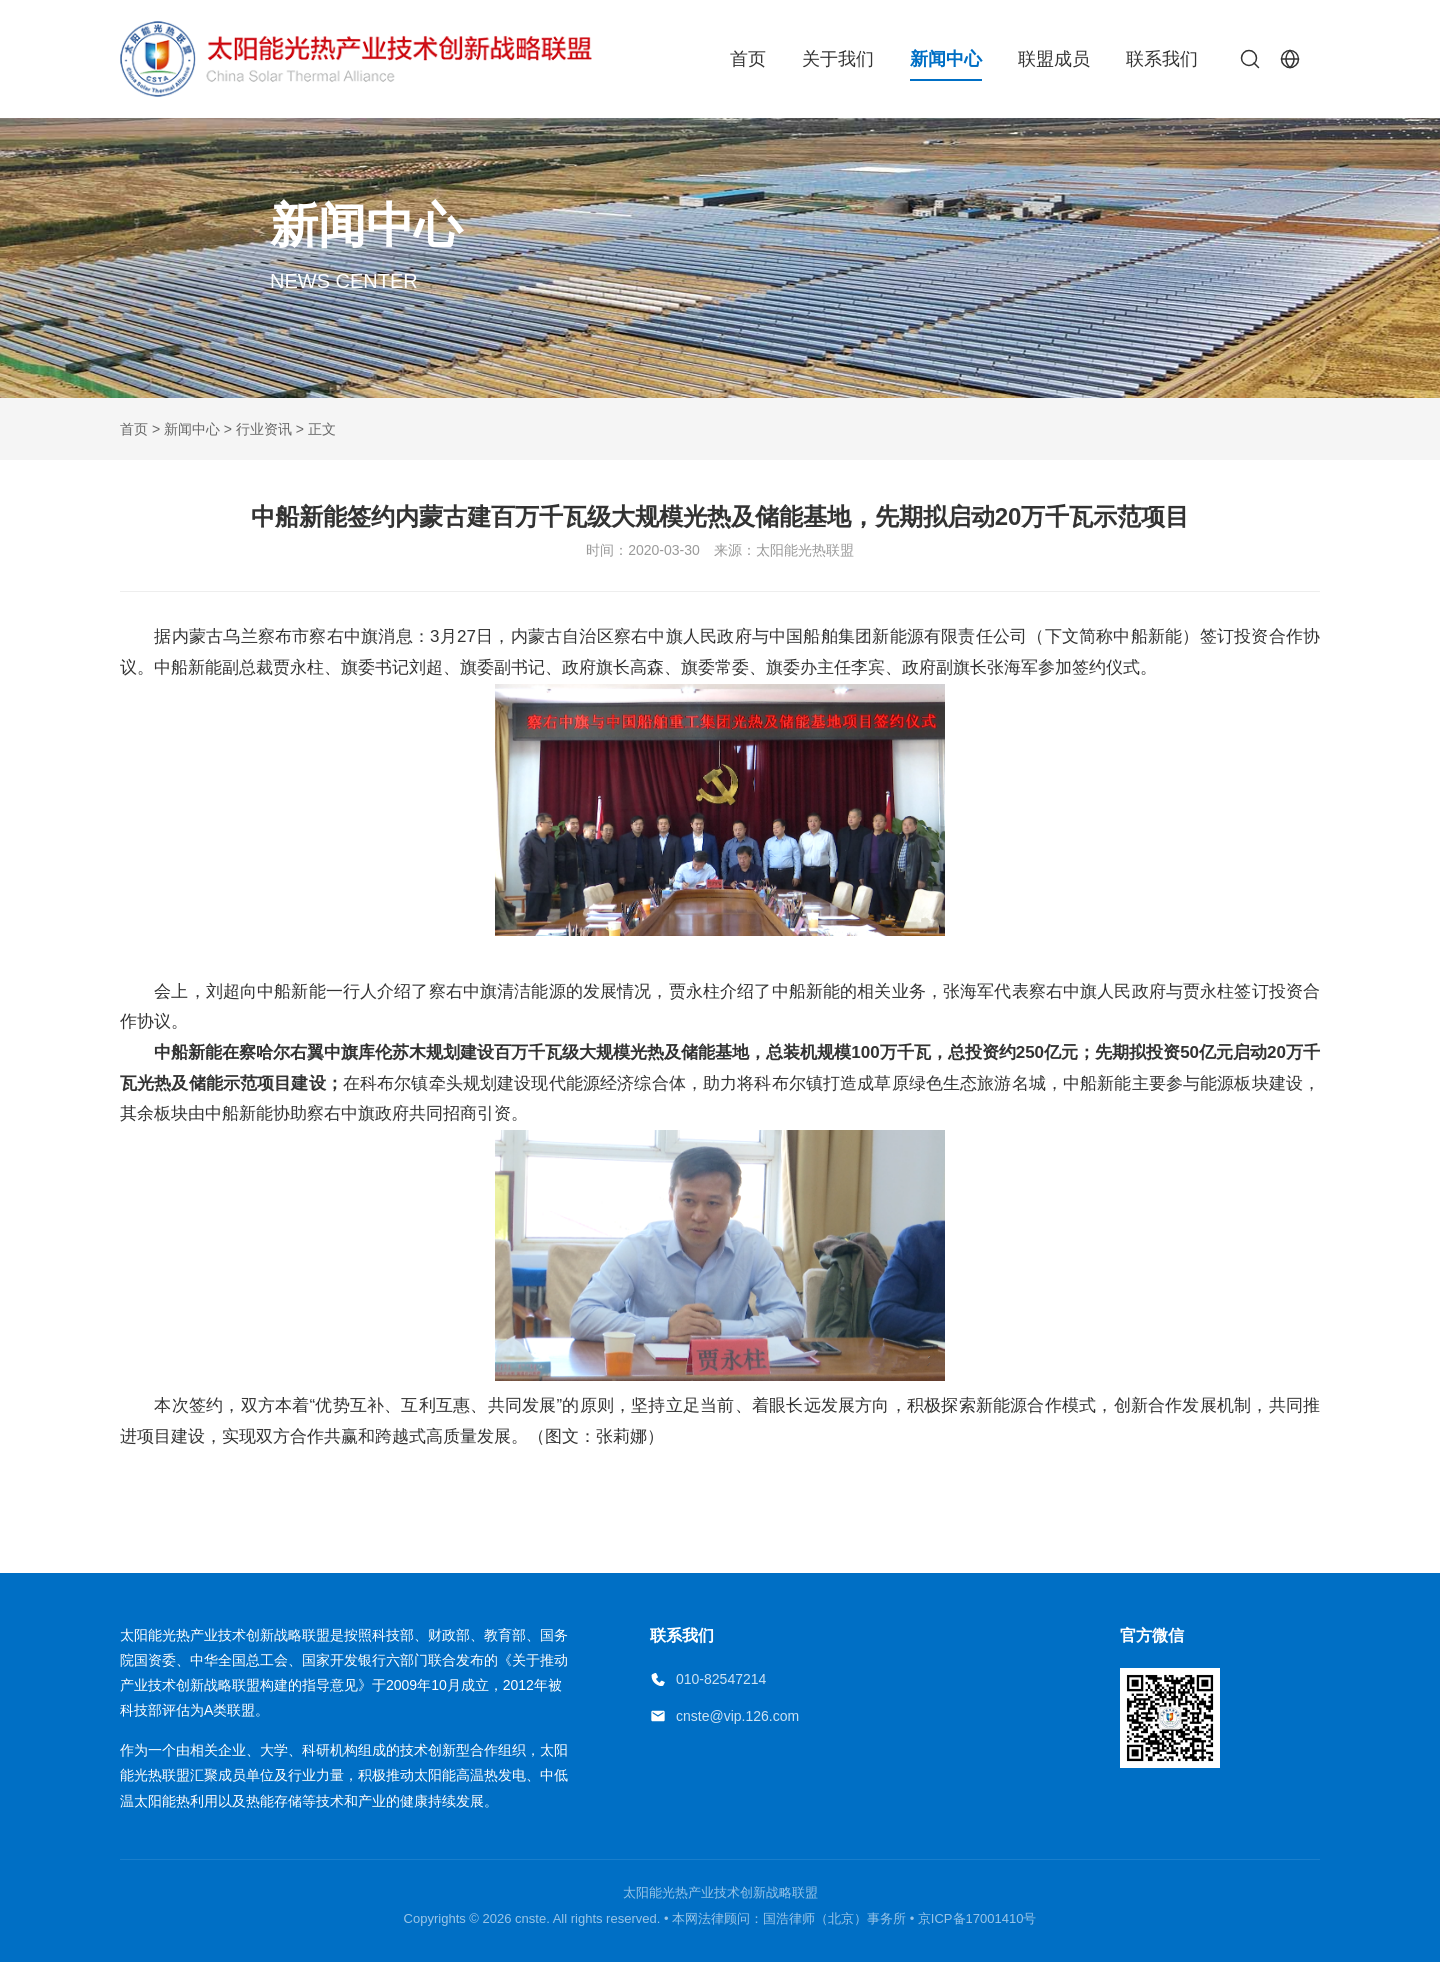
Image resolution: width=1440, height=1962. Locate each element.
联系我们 (1162, 59)
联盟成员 (1054, 59)
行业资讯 (264, 429)
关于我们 (838, 59)
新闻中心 (946, 59)
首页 (748, 59)
